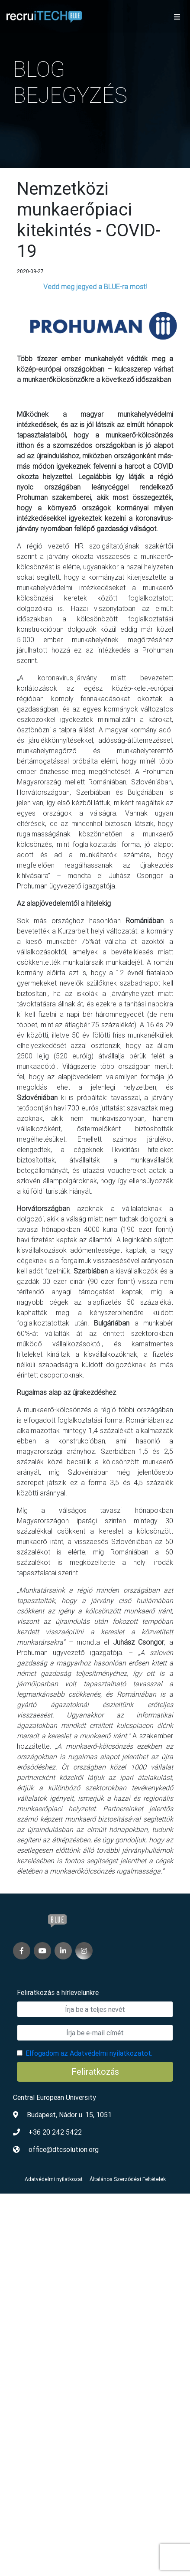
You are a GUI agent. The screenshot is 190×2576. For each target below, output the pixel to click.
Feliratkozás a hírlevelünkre (58, 1992)
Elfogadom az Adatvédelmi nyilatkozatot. (89, 2053)
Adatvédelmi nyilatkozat (54, 2179)
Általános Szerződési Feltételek (128, 2179)
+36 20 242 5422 (55, 2132)
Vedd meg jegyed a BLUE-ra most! (95, 286)
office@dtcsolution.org (64, 2149)
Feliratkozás (95, 2071)
